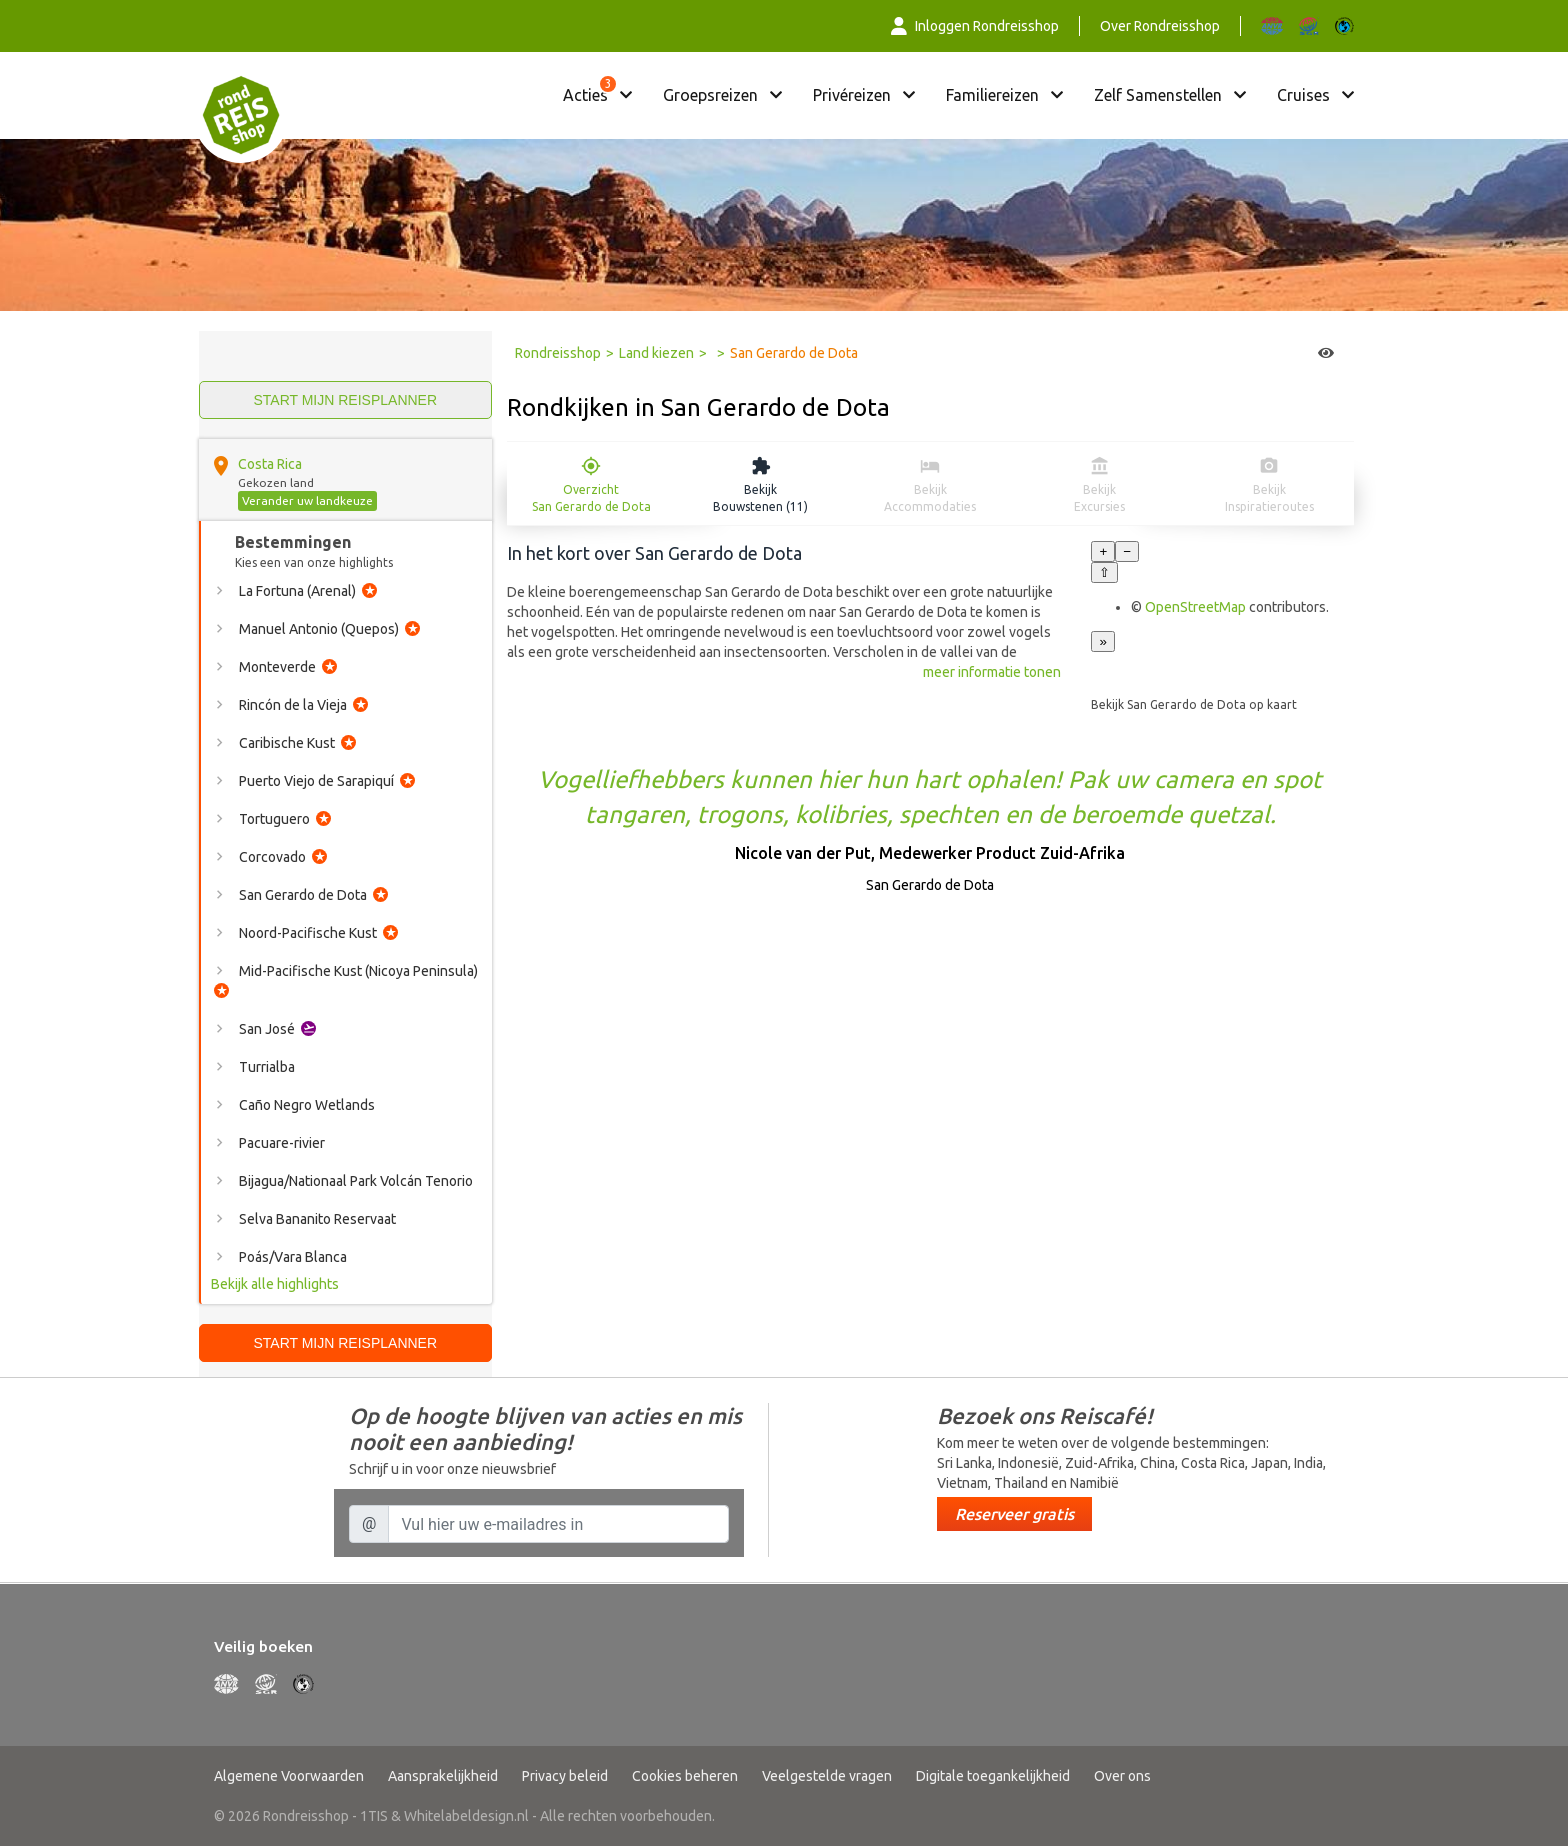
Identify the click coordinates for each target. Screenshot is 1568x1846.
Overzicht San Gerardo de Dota (591, 498)
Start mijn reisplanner (345, 400)
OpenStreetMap (1195, 607)
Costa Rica (270, 464)
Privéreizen (852, 95)
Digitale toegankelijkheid (993, 1776)
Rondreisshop (558, 353)
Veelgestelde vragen (827, 1776)
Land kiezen (656, 353)
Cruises (1303, 95)
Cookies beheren (685, 1776)
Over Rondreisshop (1160, 26)
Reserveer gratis (1014, 1514)
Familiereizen (992, 95)
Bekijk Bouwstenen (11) (760, 498)
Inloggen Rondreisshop (975, 26)
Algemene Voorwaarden (289, 1776)
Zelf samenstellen (1158, 95)
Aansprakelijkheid (443, 1776)
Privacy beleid (565, 1776)
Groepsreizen (710, 95)
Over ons (1122, 1776)
